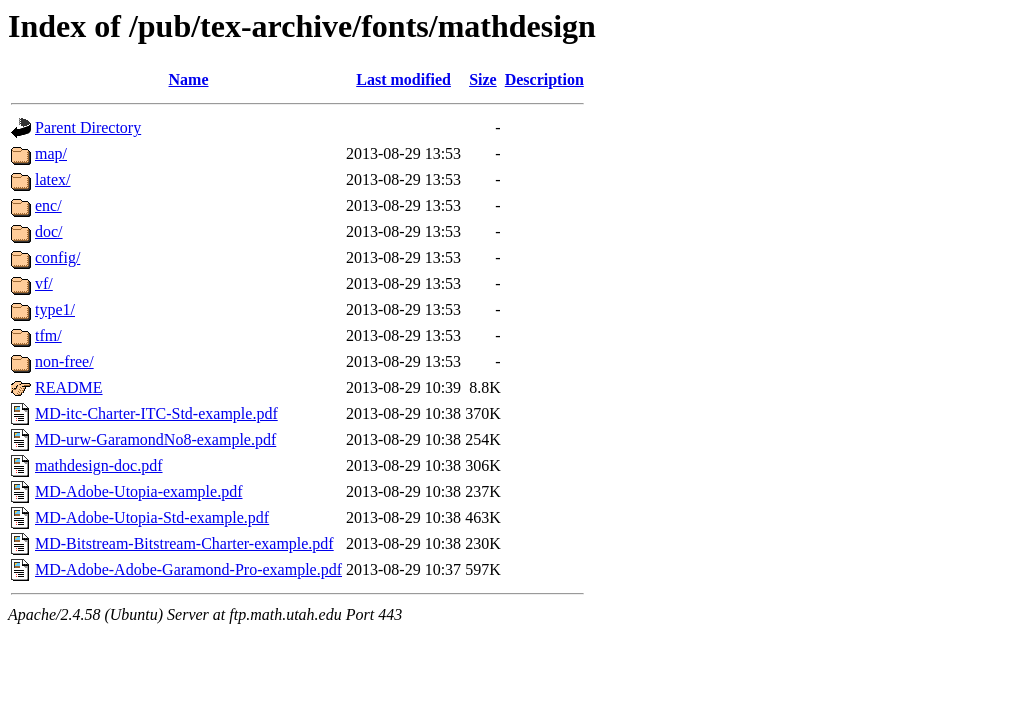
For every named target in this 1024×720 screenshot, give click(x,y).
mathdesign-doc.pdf (99, 465)
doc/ (49, 231)
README (69, 387)
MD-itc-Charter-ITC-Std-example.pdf (156, 413)
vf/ (44, 283)
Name (189, 79)
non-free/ (64, 361)
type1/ (55, 309)
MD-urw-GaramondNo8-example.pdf (155, 439)
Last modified (403, 79)
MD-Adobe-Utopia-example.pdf (139, 491)
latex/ (53, 179)
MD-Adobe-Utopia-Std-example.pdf (152, 517)
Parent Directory (88, 127)
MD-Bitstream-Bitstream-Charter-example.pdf (184, 543)
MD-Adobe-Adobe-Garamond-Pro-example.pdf (188, 569)
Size (483, 79)
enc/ (48, 205)
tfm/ (48, 335)
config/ (57, 257)
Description (544, 79)
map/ (51, 153)
